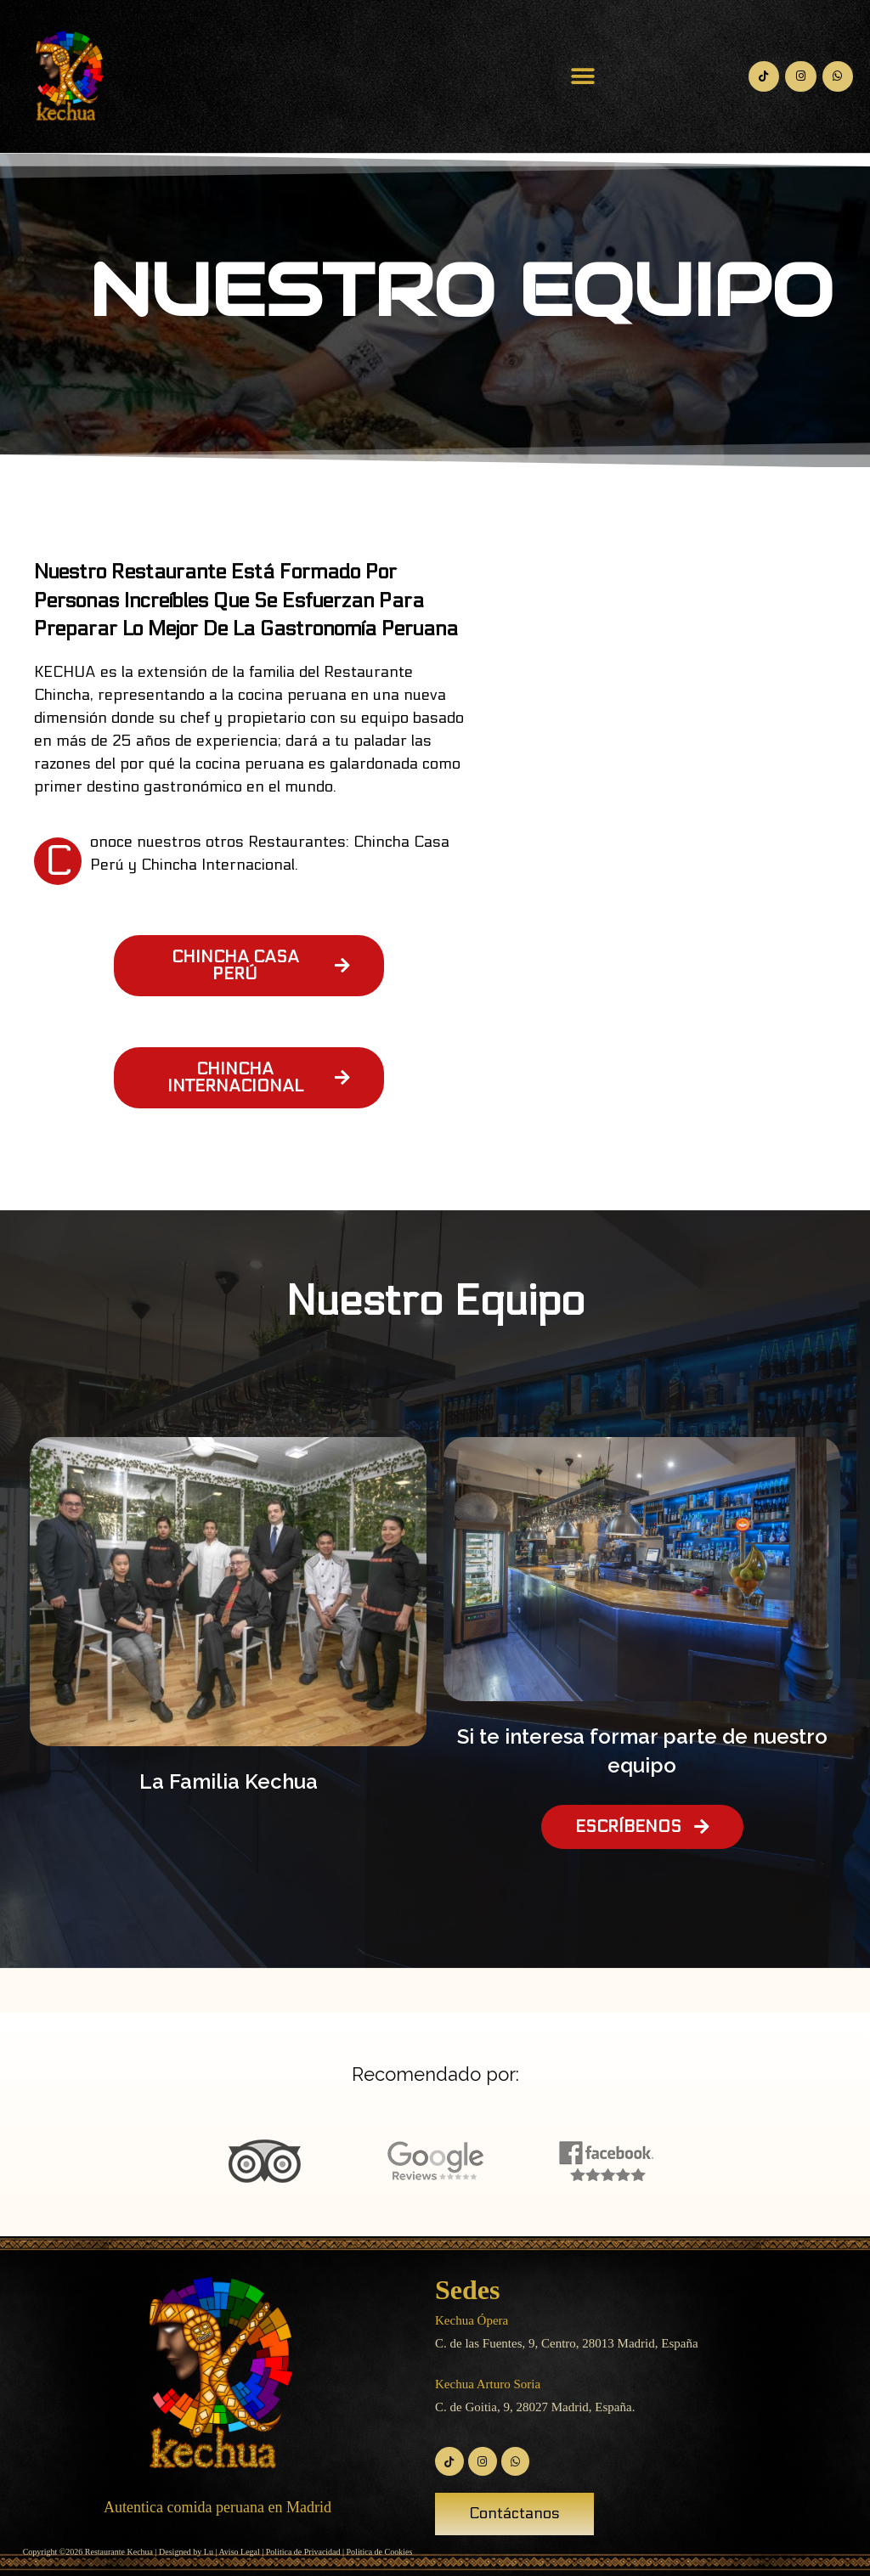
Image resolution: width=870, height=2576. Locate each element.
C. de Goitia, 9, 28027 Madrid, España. (535, 2407)
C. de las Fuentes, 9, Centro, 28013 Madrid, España (566, 2343)
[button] (583, 77)
